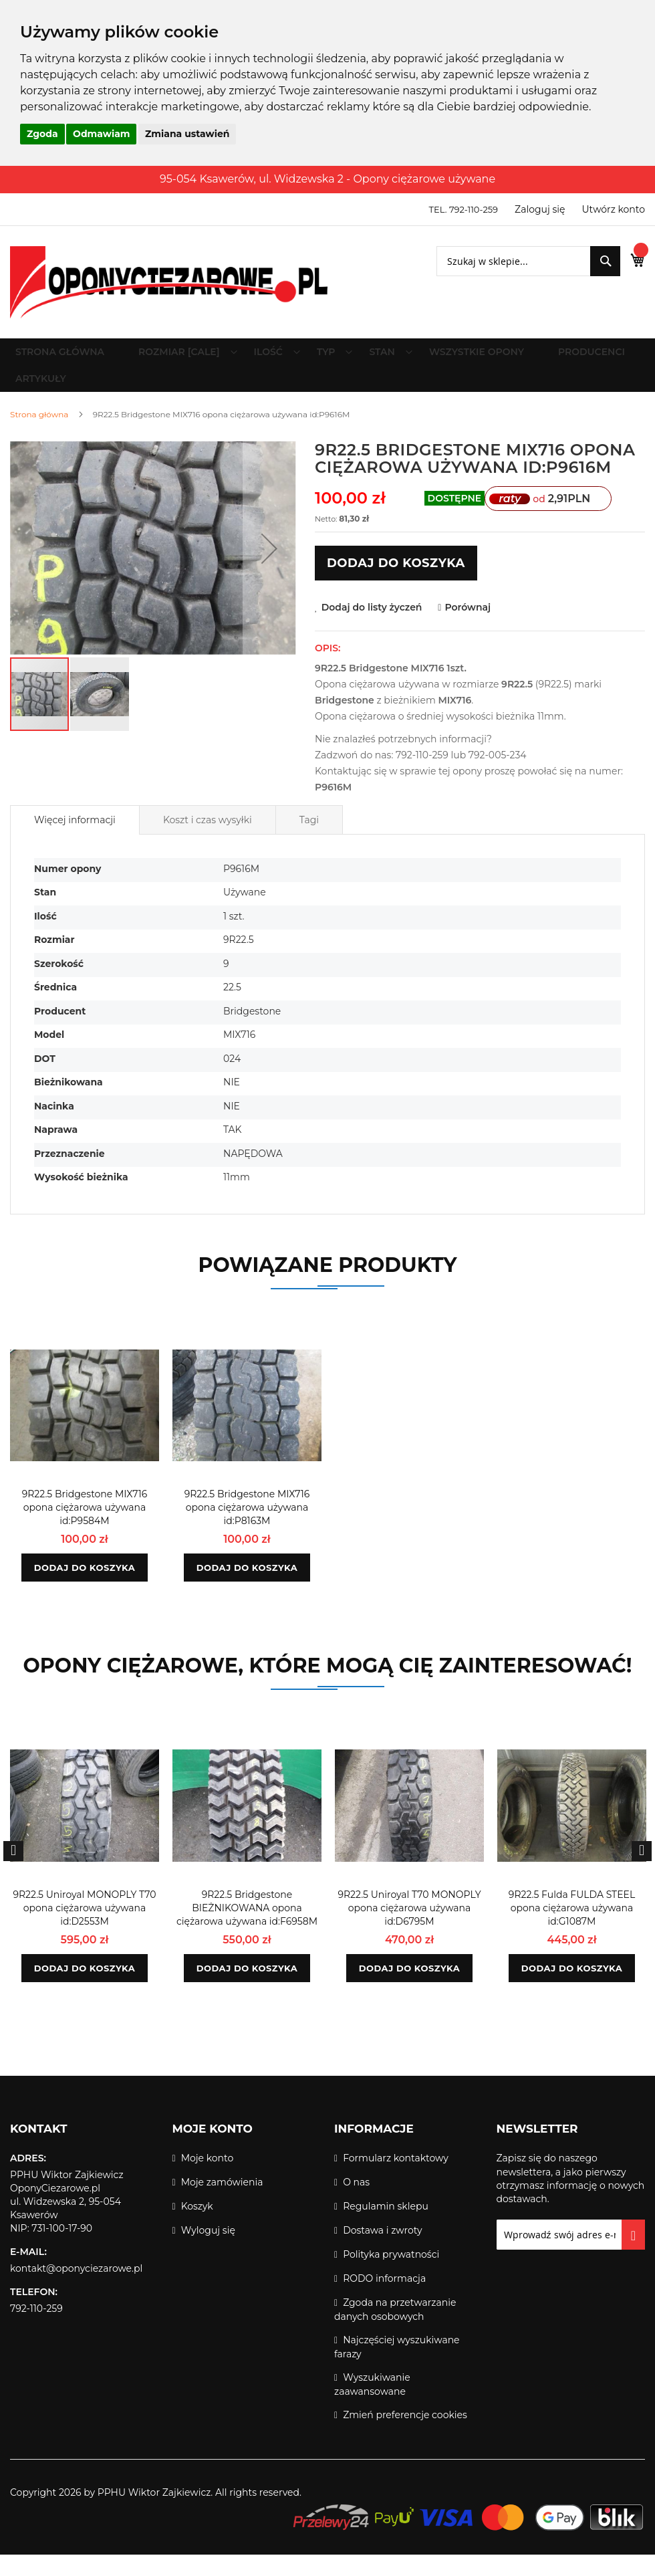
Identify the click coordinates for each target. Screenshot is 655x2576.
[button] (269, 570)
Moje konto (207, 2179)
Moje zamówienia (222, 2203)
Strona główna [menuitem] (66, 357)
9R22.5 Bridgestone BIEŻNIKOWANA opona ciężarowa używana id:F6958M (246, 1929)
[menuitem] (185, 357)
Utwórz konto (613, 209)
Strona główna (39, 436)
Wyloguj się (208, 2252)
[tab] (75, 841)
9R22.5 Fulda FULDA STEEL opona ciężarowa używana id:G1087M (572, 1929)
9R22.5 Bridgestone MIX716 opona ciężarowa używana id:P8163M (247, 1528)
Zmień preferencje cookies (405, 2436)
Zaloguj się (540, 209)
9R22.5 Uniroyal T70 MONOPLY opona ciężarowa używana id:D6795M (409, 1929)
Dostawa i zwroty (382, 2252)
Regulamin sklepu (385, 2228)
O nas (356, 2203)
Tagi (309, 841)
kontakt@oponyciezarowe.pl (76, 2290)
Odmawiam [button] (101, 134)
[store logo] (169, 282)
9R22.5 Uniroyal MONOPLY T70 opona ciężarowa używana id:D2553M (84, 1929)
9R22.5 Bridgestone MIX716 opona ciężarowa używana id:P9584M (85, 1528)
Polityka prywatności (391, 2276)
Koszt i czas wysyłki (207, 841)
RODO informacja (384, 2300)
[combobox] (514, 261)
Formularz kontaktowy (395, 2179)
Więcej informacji (75, 841)
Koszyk (197, 2228)
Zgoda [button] (42, 134)
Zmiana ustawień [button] (187, 134)
